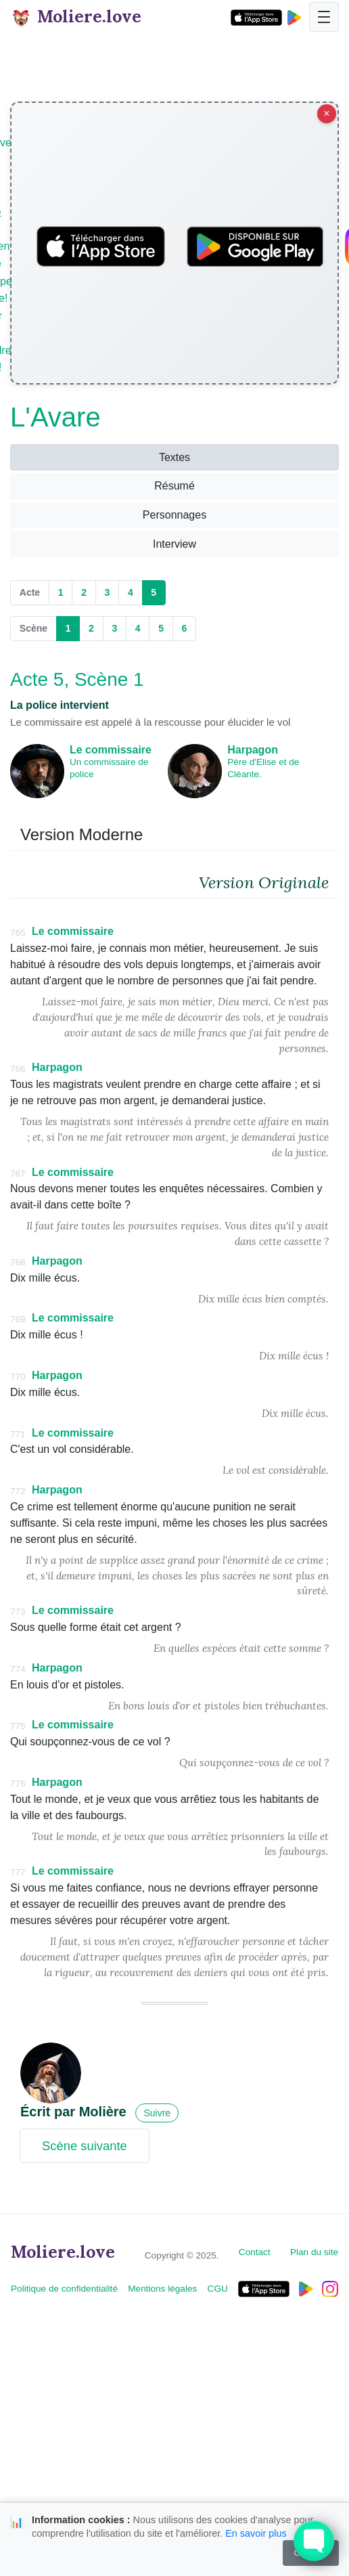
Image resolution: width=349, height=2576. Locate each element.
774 (18, 1669)
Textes (174, 457)
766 (18, 1069)
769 (18, 1319)
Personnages (174, 515)
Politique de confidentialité (64, 2289)
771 (18, 1434)
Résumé (174, 486)
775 (18, 1726)
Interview (174, 544)
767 (18, 1174)
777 (18, 1872)
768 (18, 1262)
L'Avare (55, 417)
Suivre (156, 2113)
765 (18, 932)
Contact (255, 2252)
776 (18, 1783)
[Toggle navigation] (324, 17)
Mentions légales (162, 2289)
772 (18, 1491)
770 (18, 1377)
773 (18, 1612)
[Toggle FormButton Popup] (314, 2540)
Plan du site (314, 2252)
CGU (218, 2289)
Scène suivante (84, 2146)
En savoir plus (255, 2533)
